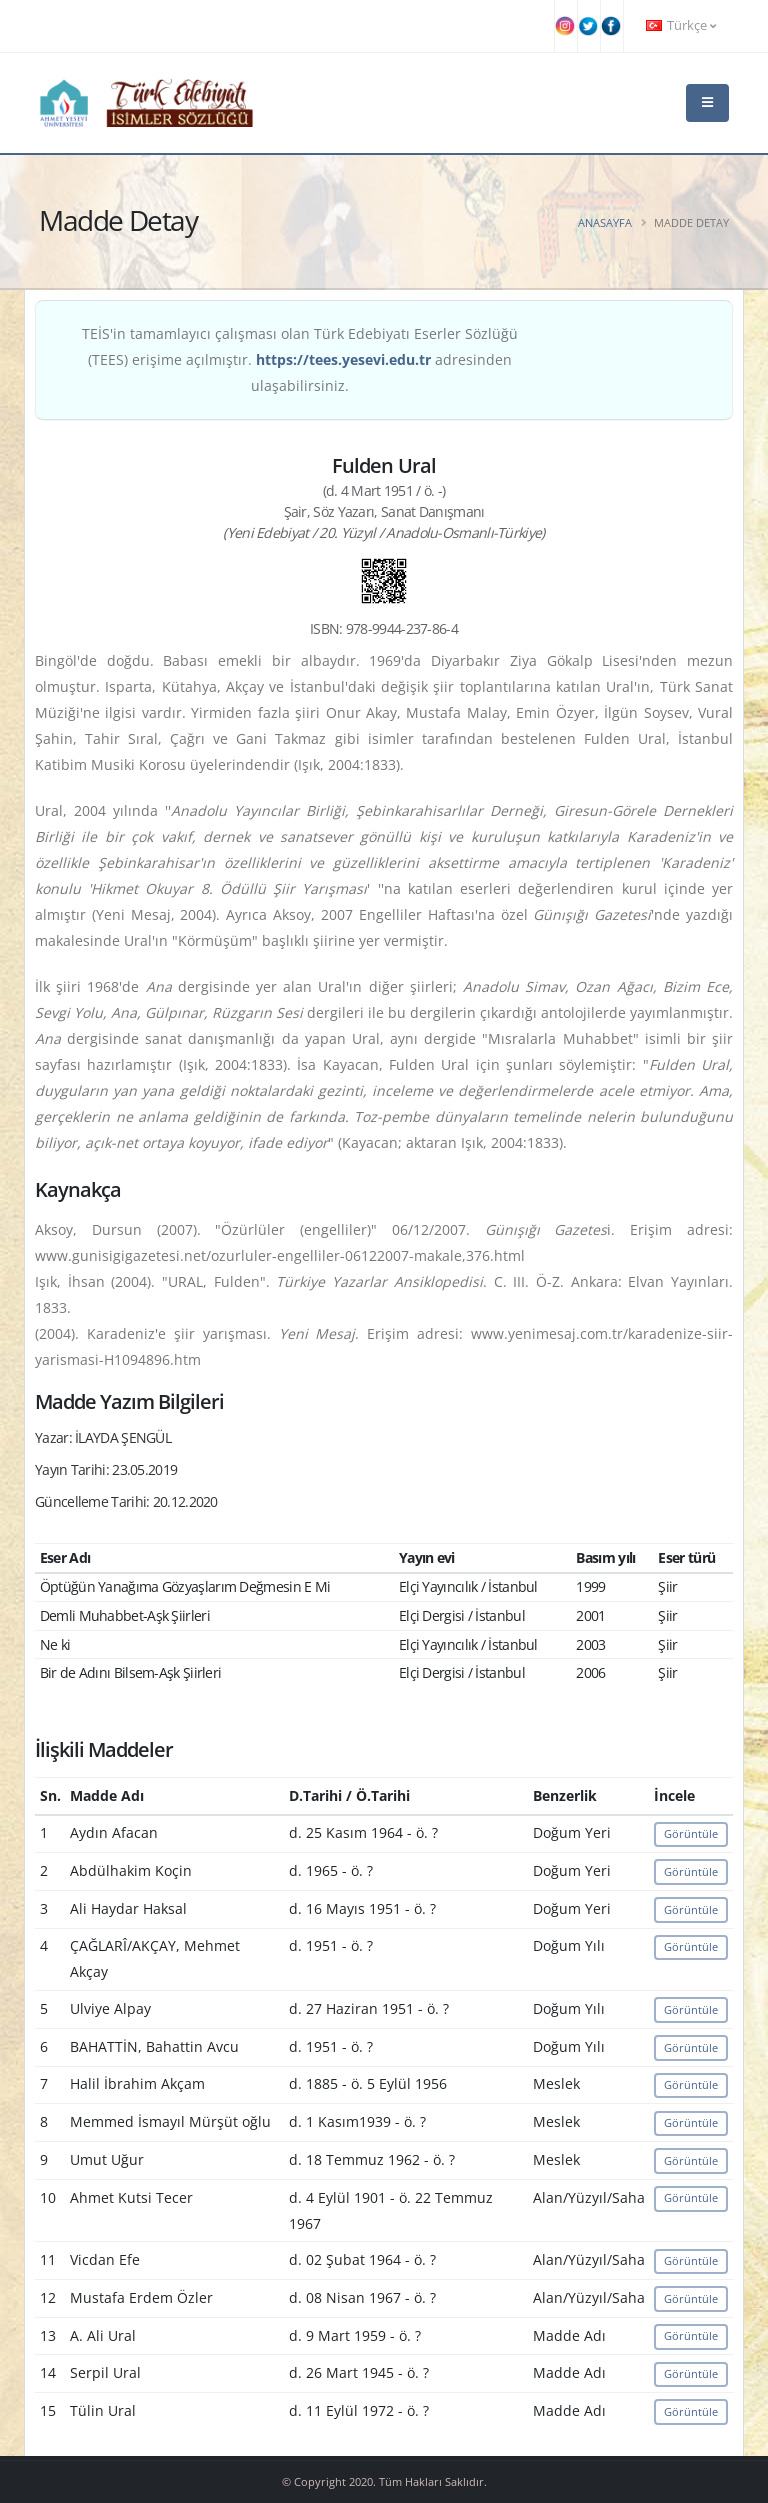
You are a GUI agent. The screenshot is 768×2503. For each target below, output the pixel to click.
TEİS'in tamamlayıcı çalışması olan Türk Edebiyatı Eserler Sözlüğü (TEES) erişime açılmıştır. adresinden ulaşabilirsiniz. (300, 359)
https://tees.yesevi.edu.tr (343, 359)
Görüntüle (691, 1833)
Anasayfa (605, 222)
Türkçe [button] (681, 25)
